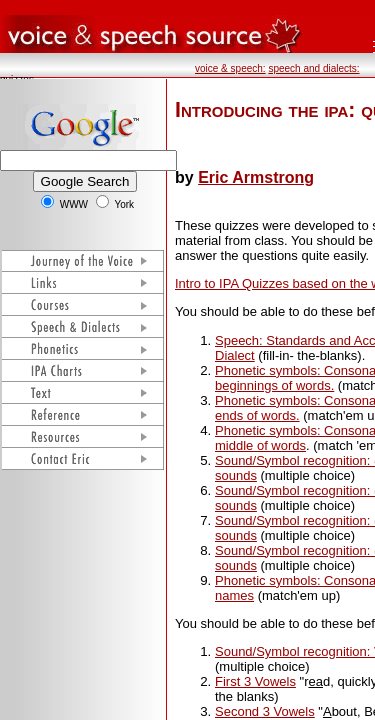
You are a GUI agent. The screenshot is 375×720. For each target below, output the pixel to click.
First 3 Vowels (255, 681)
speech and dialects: (313, 68)
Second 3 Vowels (265, 711)
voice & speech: (230, 68)
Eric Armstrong (256, 177)
